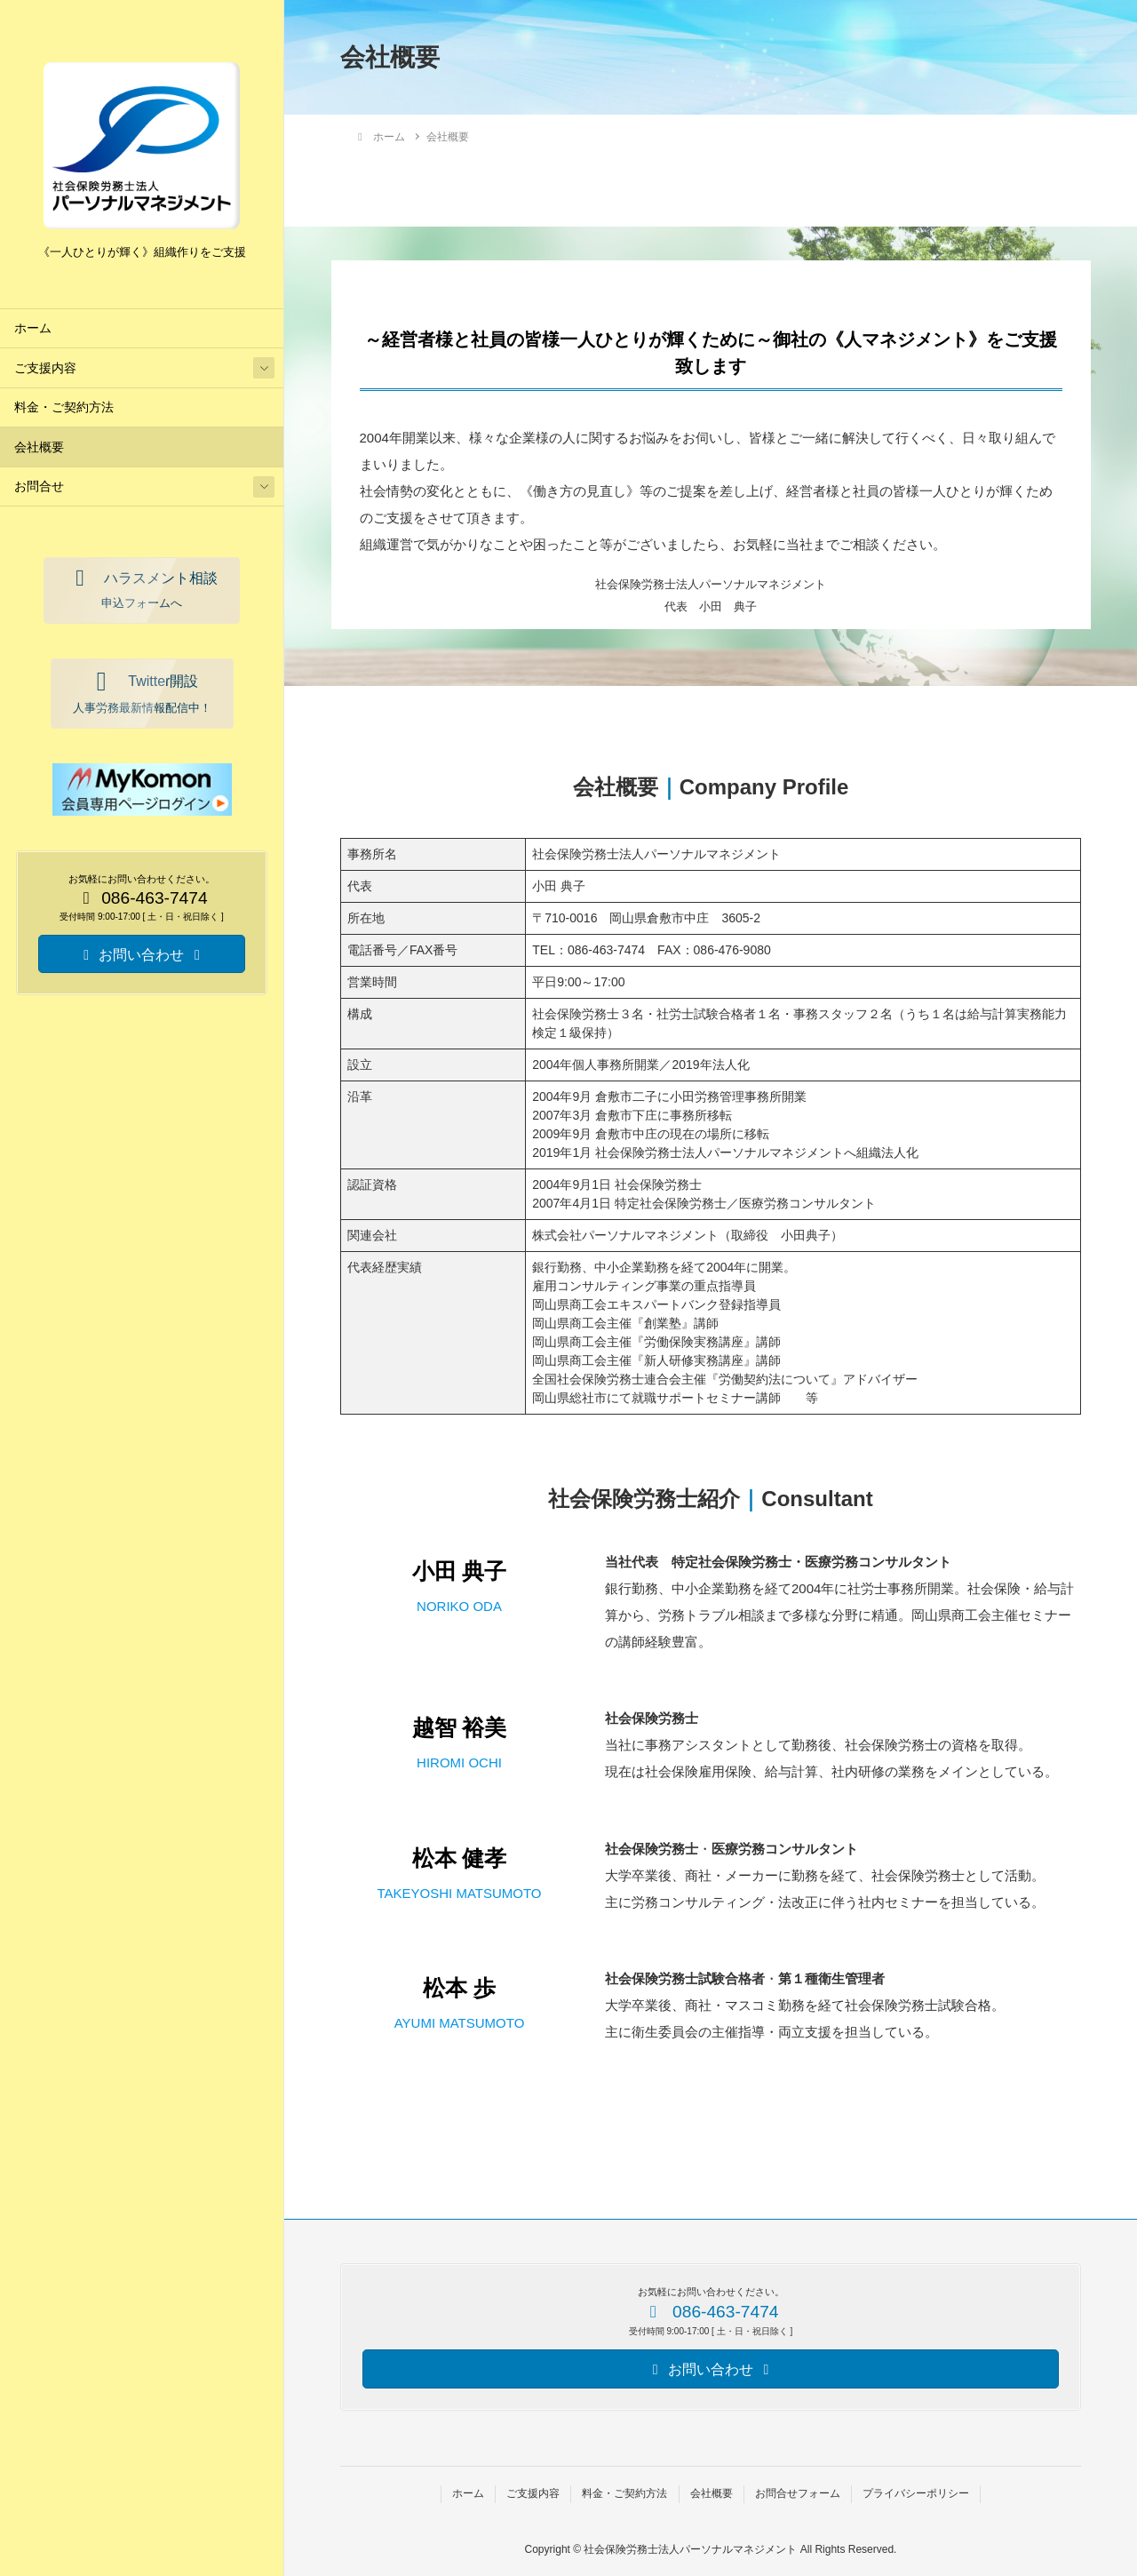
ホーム (33, 328)
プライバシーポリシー (916, 2493)
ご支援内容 (45, 368)
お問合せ (39, 486)
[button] (142, 590)
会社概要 (39, 447)
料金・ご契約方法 (64, 407)
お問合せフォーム (797, 2493)
